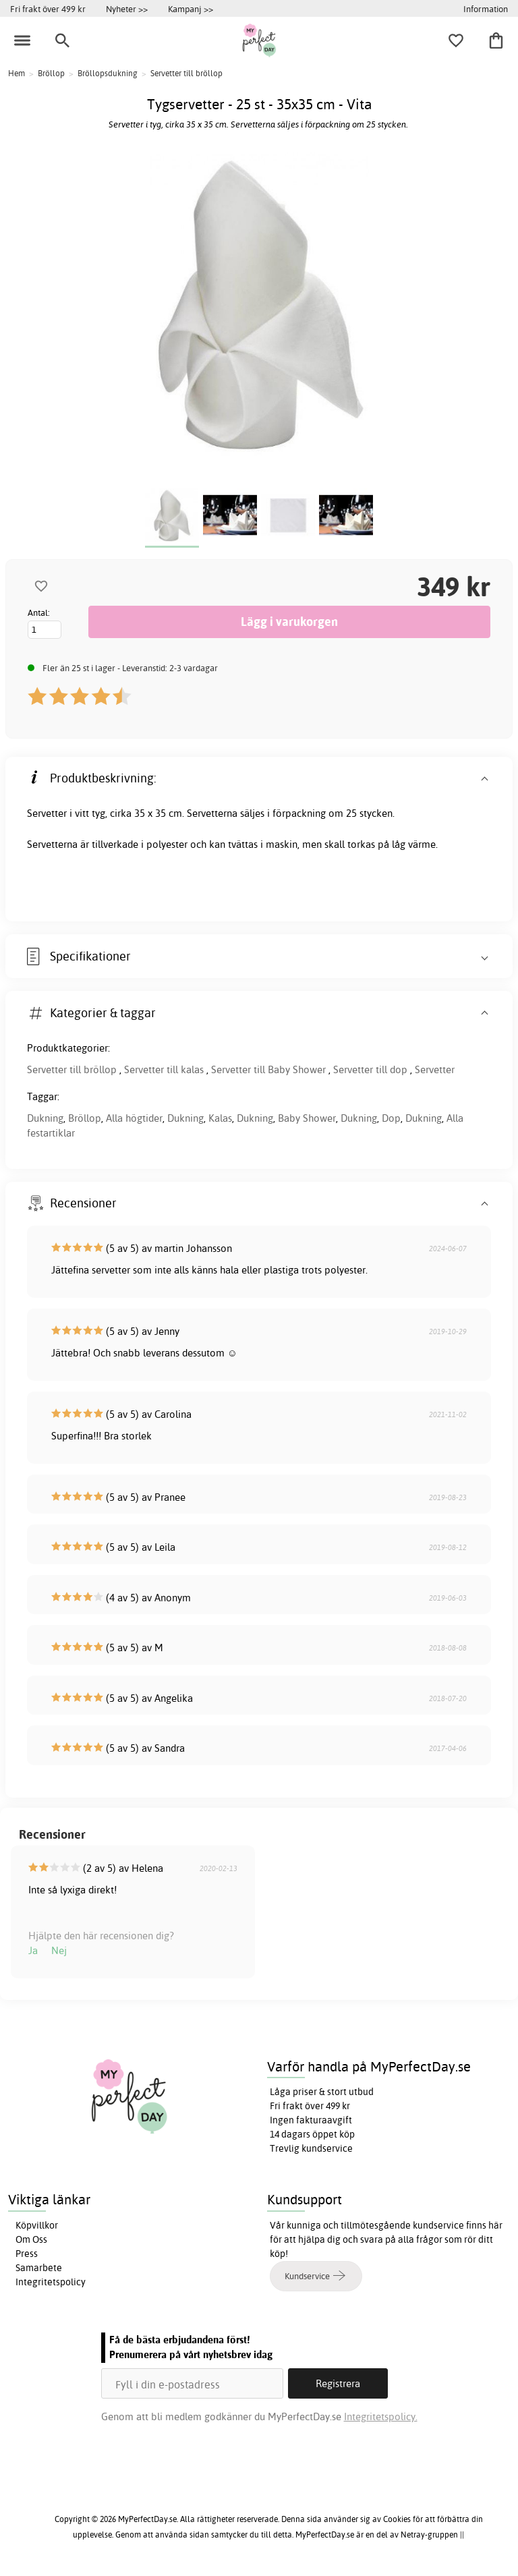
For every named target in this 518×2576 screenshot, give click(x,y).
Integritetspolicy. (381, 2416)
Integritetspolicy (51, 2282)
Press (27, 2254)
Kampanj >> (190, 8)
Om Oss (31, 2239)
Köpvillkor (37, 2225)
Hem (16, 73)
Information (485, 8)
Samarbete (39, 2268)
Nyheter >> (127, 8)
